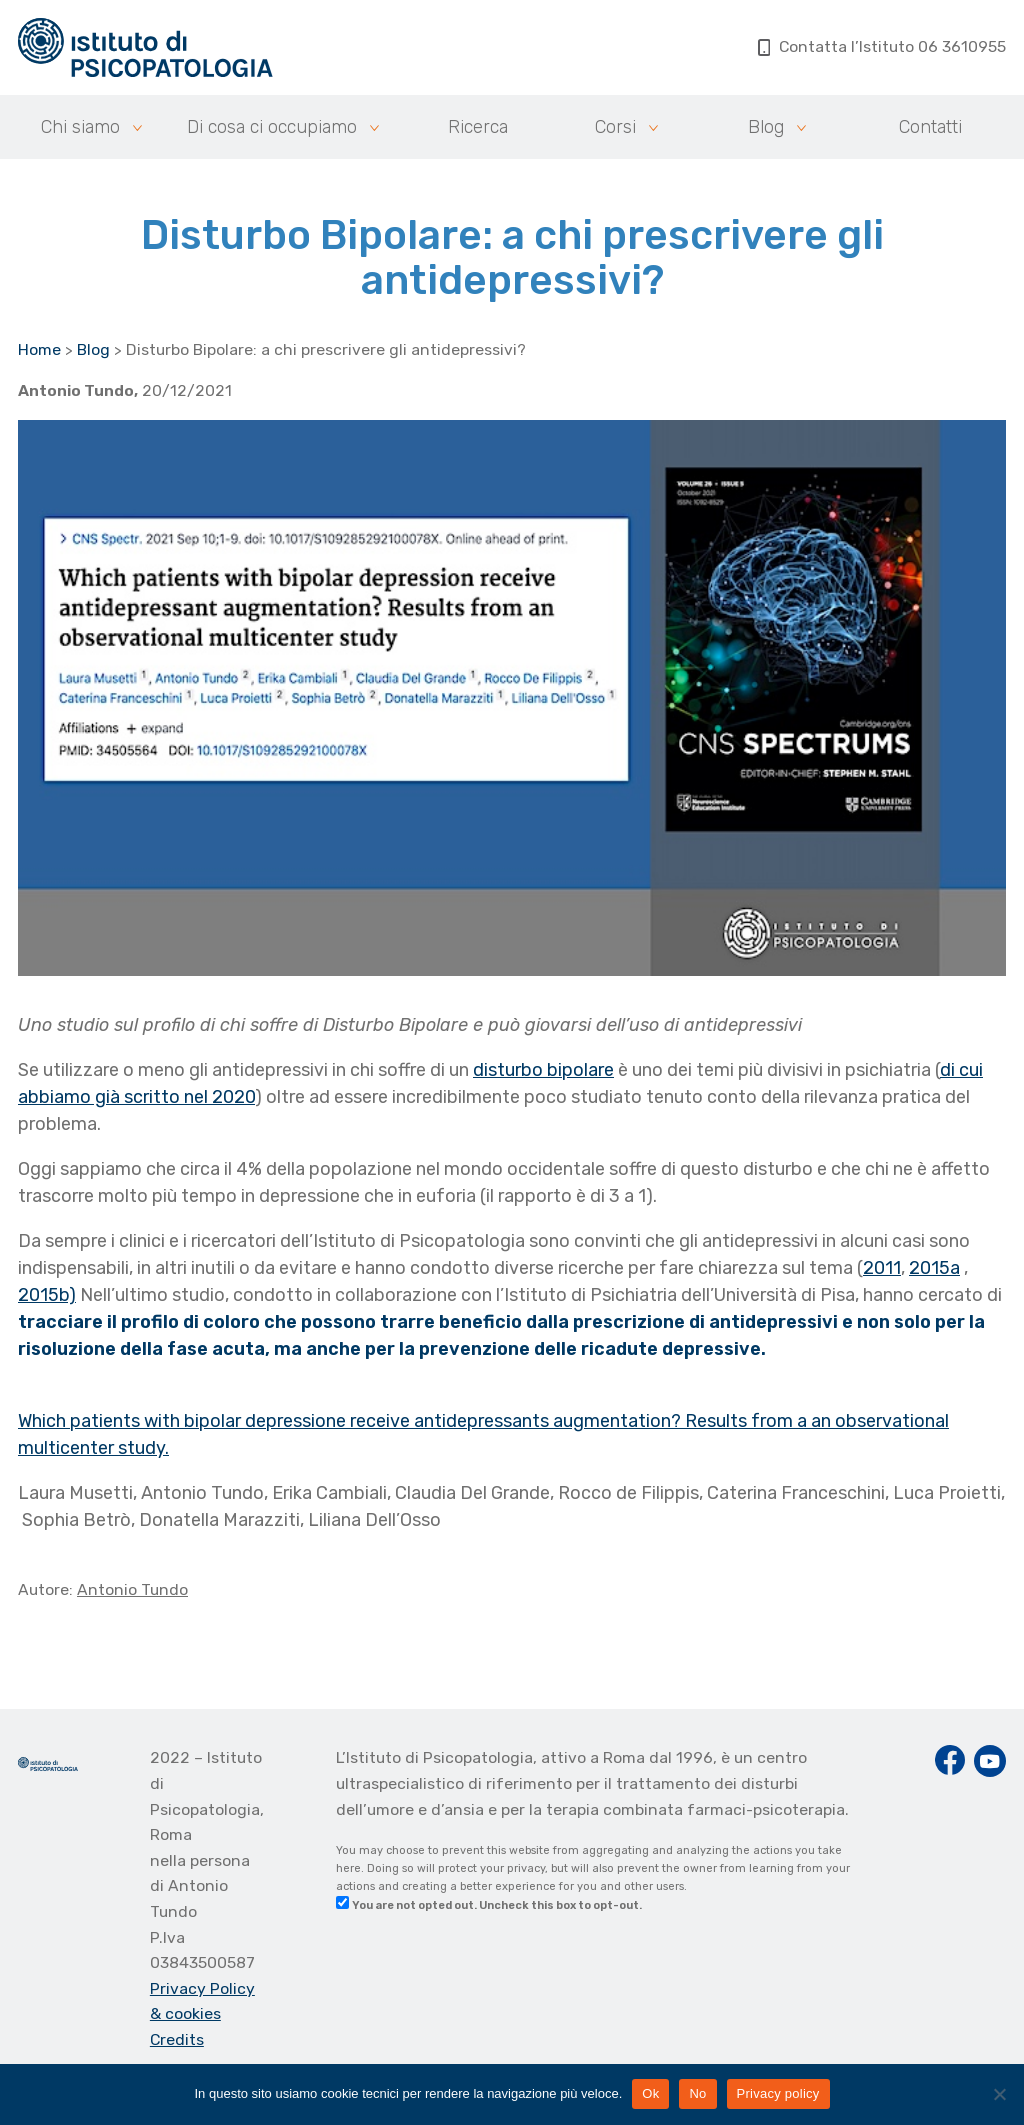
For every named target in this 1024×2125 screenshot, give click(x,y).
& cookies (185, 2013)
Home (39, 349)
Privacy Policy (202, 1988)
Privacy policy (778, 2093)
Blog (766, 127)
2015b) (47, 1295)
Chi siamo (80, 127)
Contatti (930, 127)
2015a (934, 1268)
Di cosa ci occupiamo (272, 127)
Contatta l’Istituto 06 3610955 (882, 46)
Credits (177, 2039)
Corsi (615, 127)
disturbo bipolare (543, 1070)
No (697, 2093)
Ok (650, 2093)
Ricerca (478, 127)
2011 (882, 1268)
